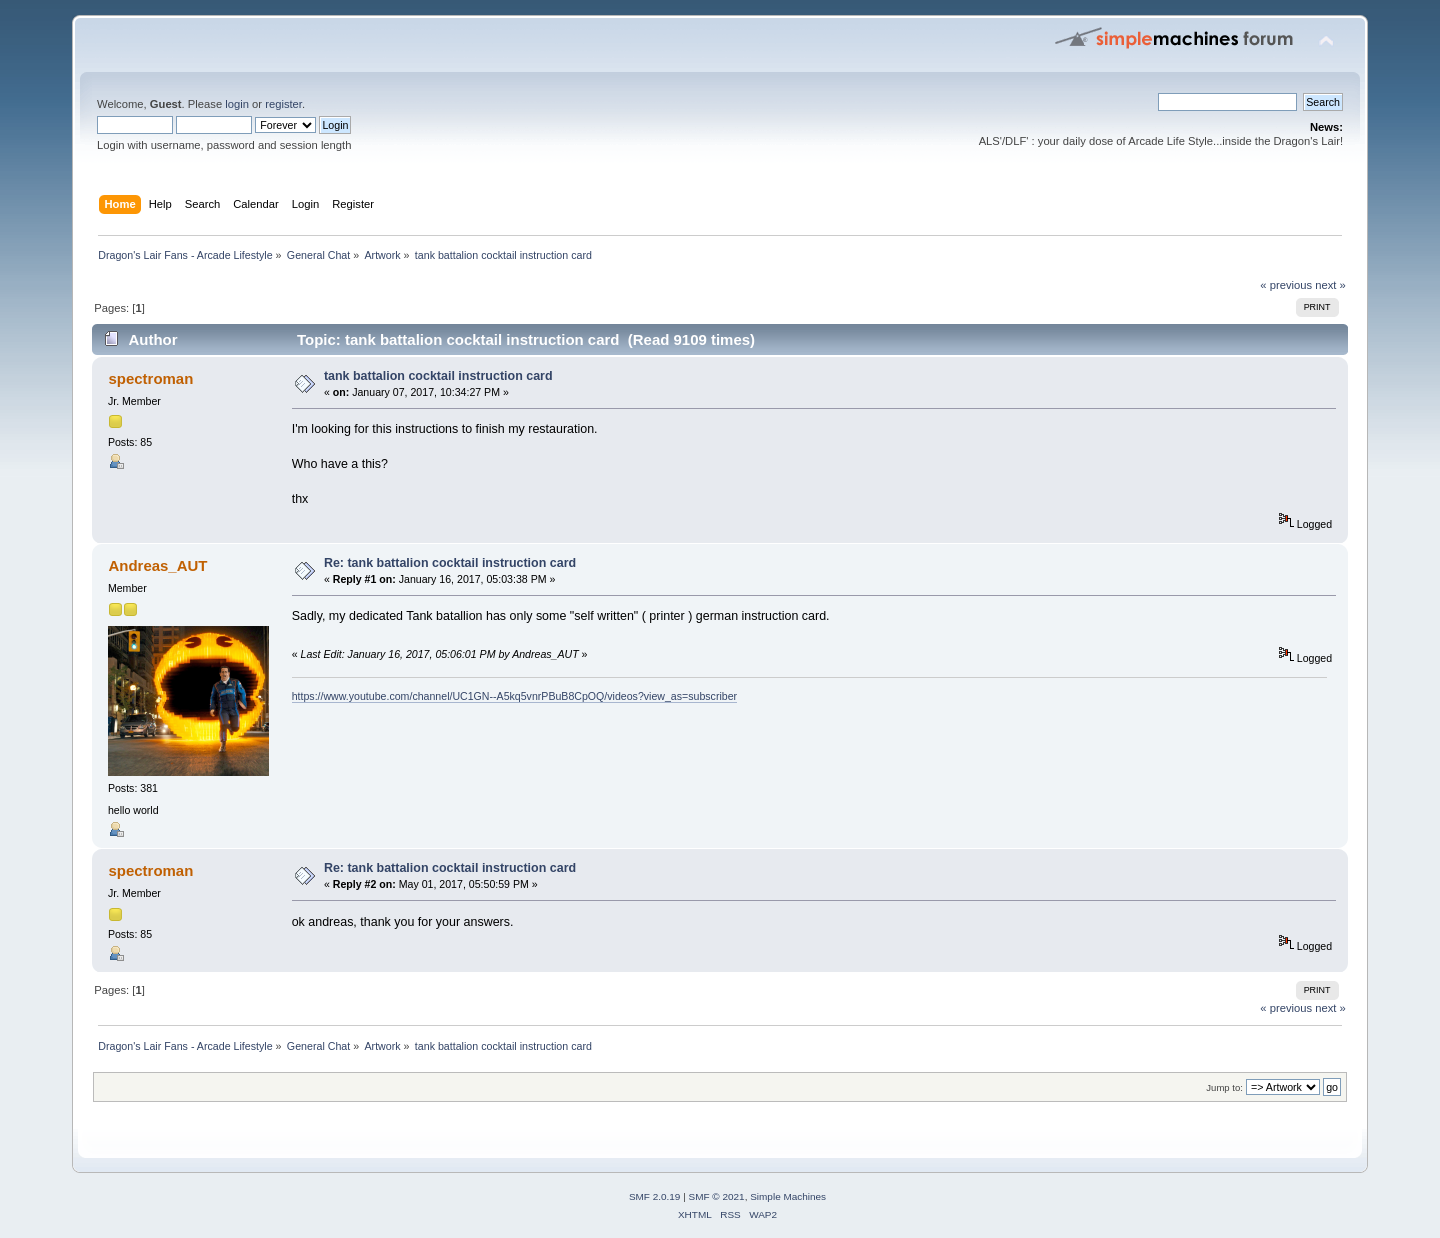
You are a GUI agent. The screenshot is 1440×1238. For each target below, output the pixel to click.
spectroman (150, 378)
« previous (1286, 285)
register (283, 104)
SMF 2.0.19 (655, 1196)
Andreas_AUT (157, 565)
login (237, 104)
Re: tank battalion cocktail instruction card (450, 563)
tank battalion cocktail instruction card (438, 376)
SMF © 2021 (717, 1196)
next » (1330, 285)
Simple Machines (788, 1196)
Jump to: (1224, 1087)
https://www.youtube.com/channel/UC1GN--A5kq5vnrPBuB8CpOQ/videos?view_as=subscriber (514, 696)
